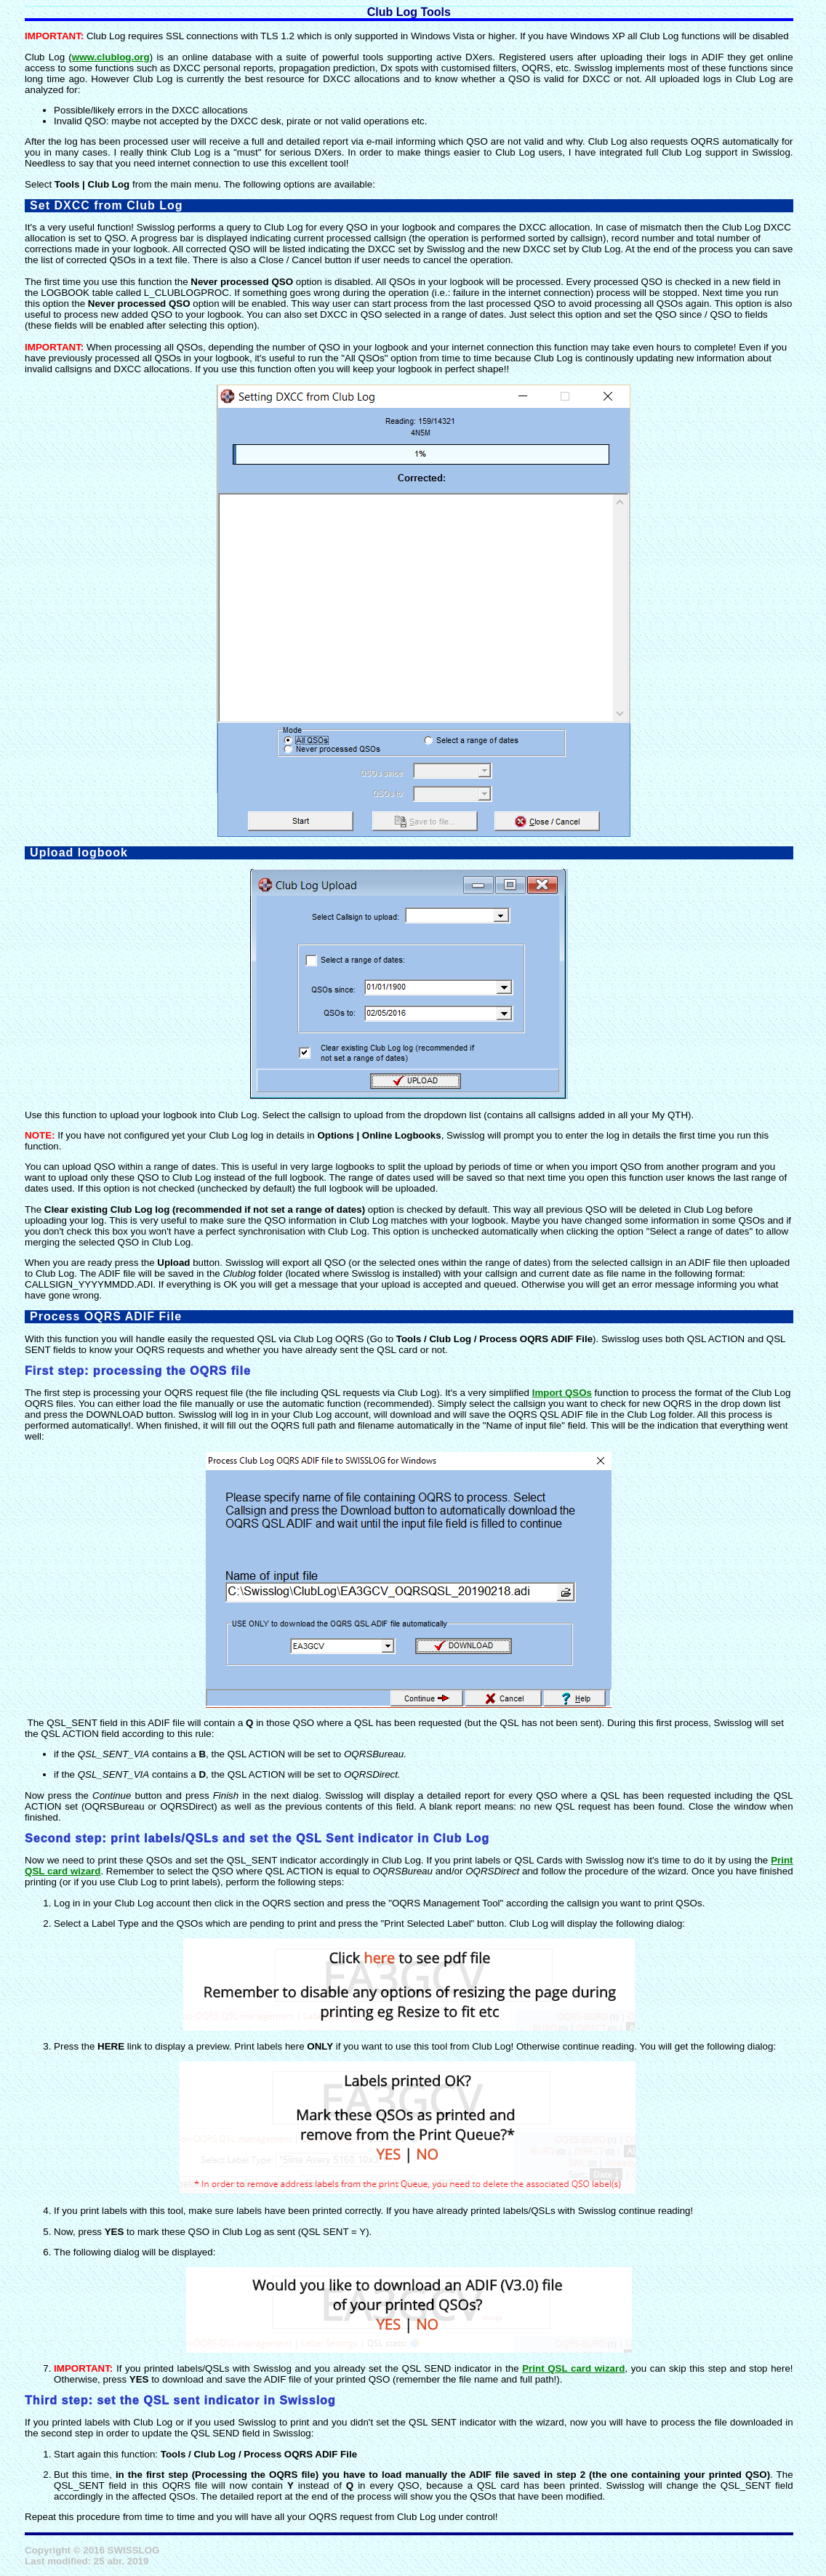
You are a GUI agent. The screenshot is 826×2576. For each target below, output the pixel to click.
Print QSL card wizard (573, 2368)
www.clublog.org (111, 57)
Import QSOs (562, 1392)
